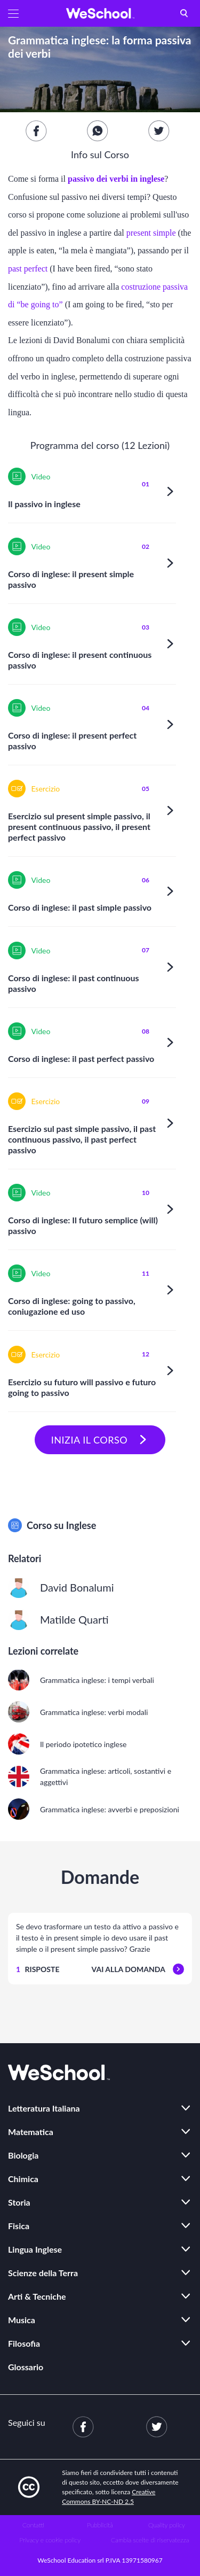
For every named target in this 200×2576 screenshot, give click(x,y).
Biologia (23, 2155)
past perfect (29, 268)
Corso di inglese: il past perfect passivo (81, 1058)
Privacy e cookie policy (50, 2540)
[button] (13, 13)
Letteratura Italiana (44, 2108)
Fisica (18, 2226)
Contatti (33, 2525)
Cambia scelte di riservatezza (150, 2540)
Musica (21, 2320)
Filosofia (24, 2343)
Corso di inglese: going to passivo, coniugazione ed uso (71, 1305)
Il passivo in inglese (44, 504)
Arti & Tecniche (37, 2296)
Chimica (23, 2179)
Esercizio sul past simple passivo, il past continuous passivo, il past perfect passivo (82, 1139)
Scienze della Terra (43, 2273)
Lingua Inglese (35, 2249)
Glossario (25, 2367)
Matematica (30, 2132)
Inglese (81, 1525)
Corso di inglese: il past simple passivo (79, 907)
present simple (152, 232)
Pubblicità (100, 2525)
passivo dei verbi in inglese (116, 178)
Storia (19, 2202)
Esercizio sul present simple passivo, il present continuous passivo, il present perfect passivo (79, 826)
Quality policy (166, 2525)
